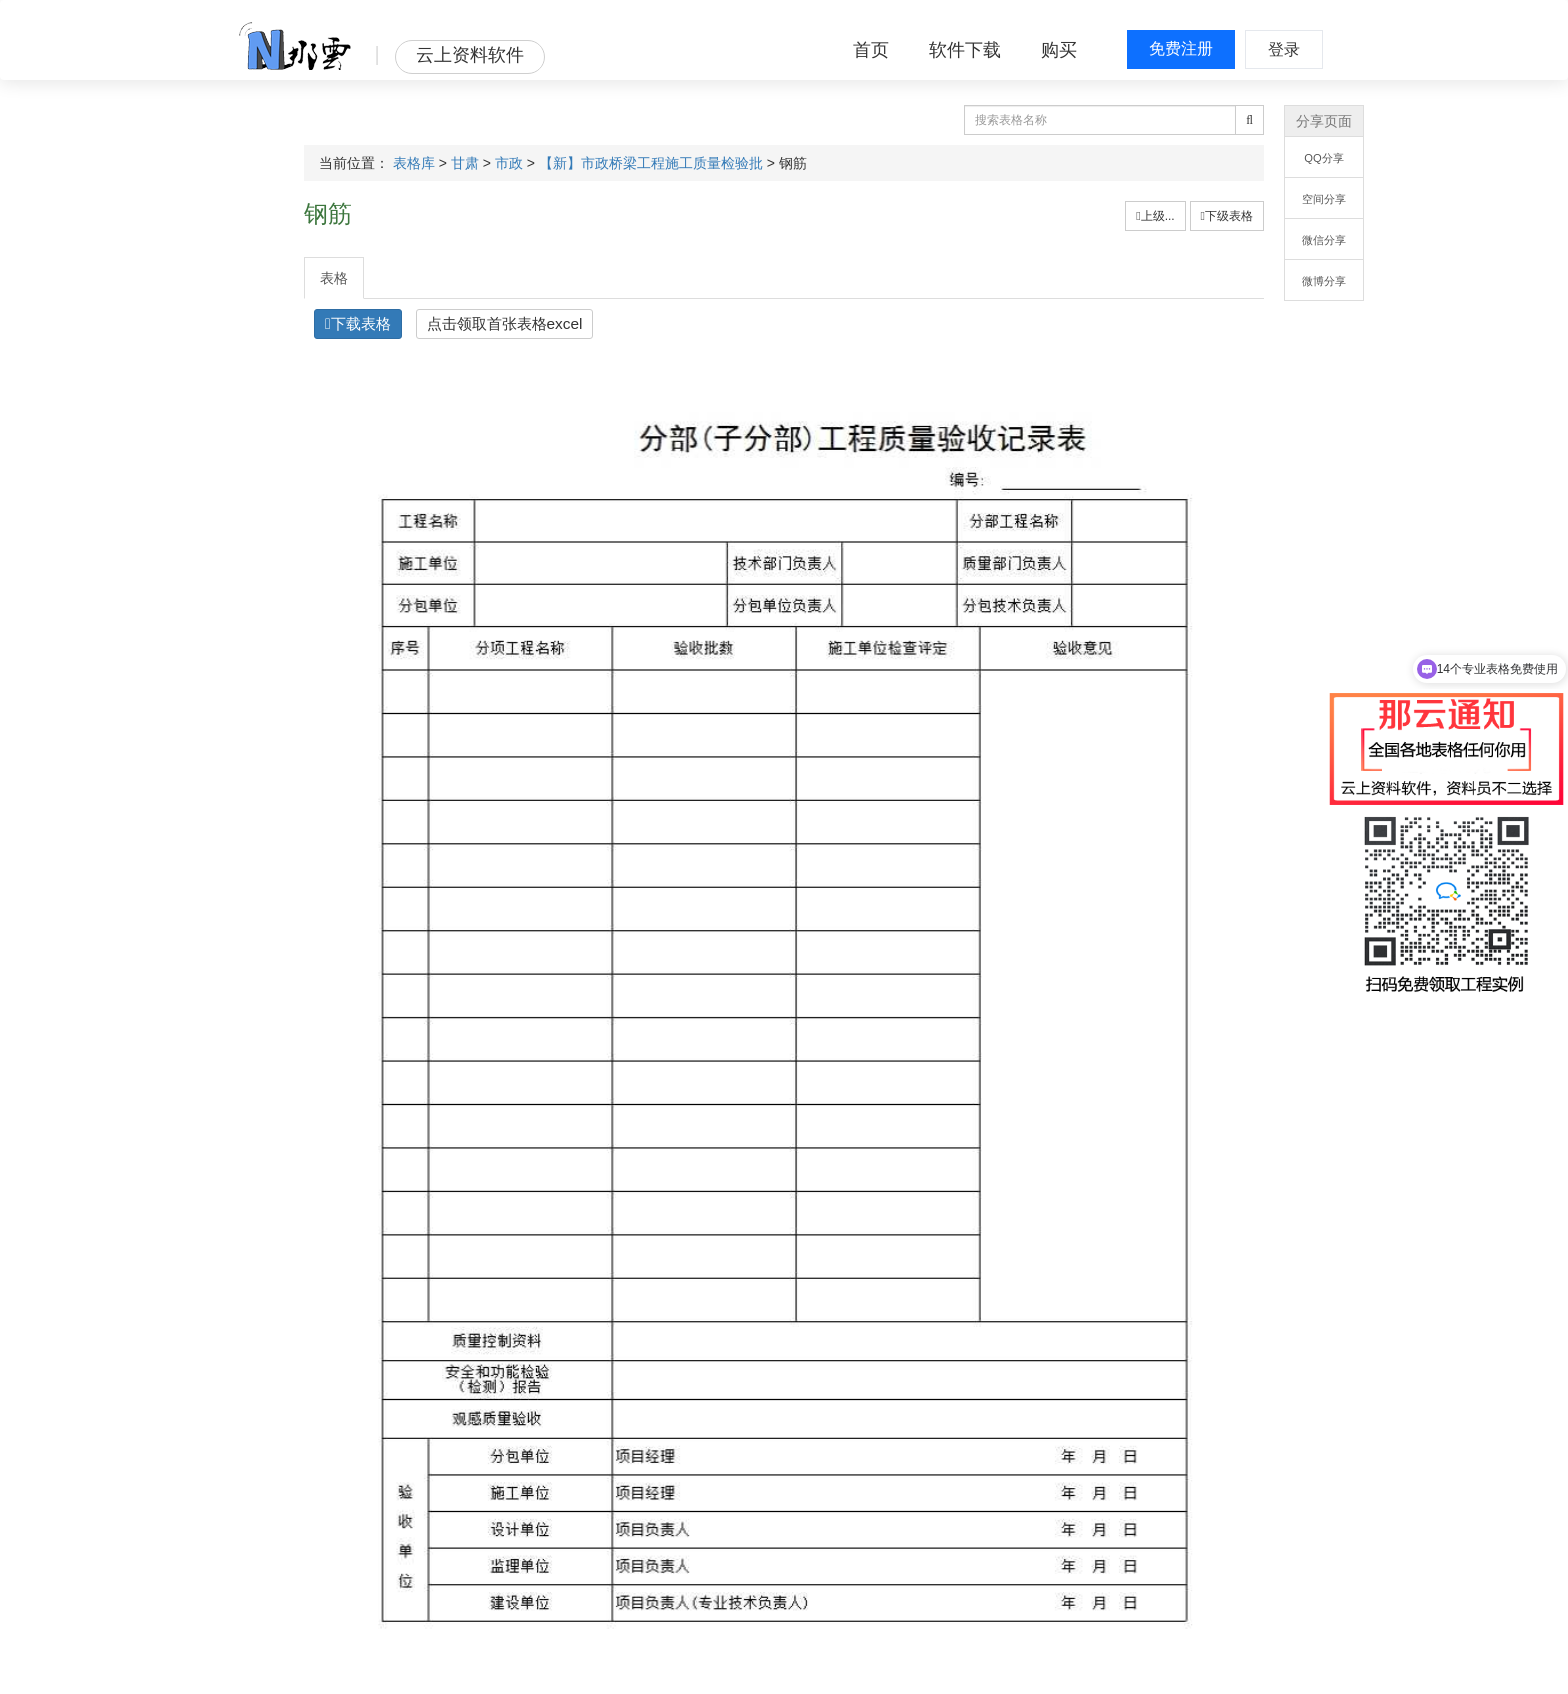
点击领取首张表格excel (505, 323)
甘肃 (465, 163)
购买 (1059, 50)
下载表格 (358, 323)
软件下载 (965, 50)
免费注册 (1181, 48)
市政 (509, 163)
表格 (334, 278)
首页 (871, 50)
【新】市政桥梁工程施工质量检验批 (651, 163)
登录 (1284, 49)
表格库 (414, 163)
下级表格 (1227, 216)
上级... (1155, 216)
